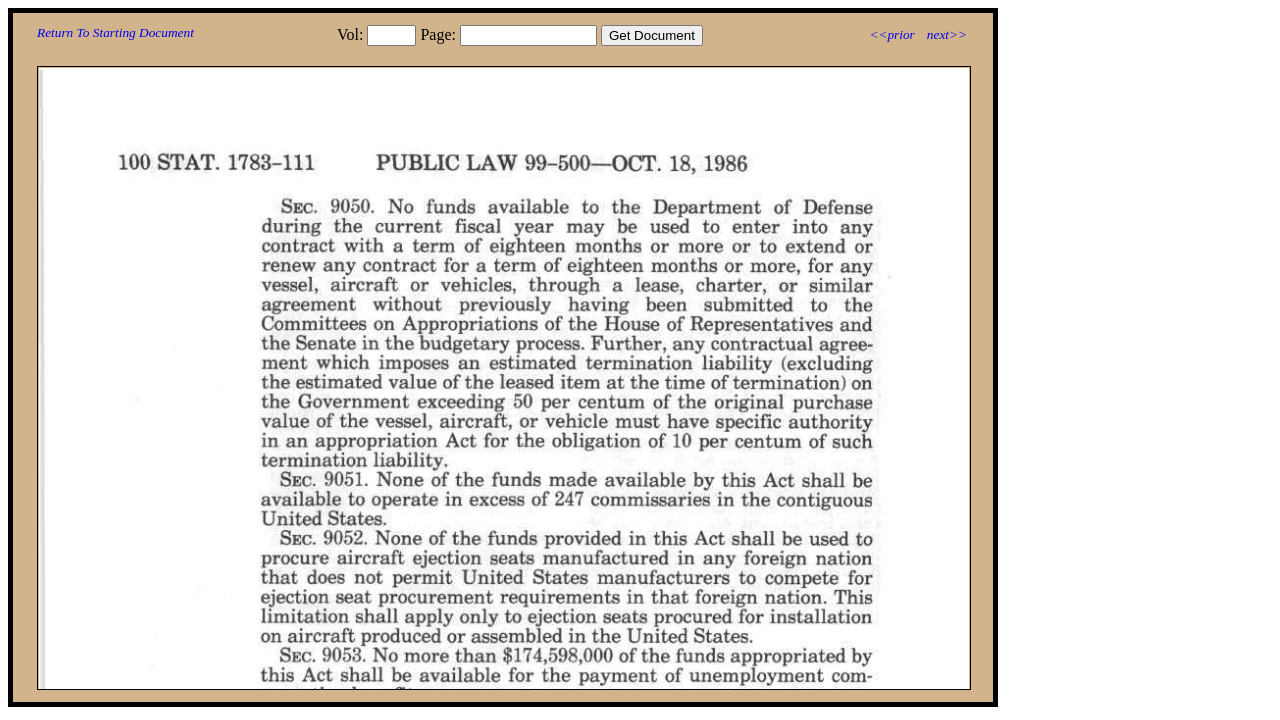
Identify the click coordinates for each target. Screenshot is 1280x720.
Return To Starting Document (115, 32)
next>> (947, 34)
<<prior (891, 34)
